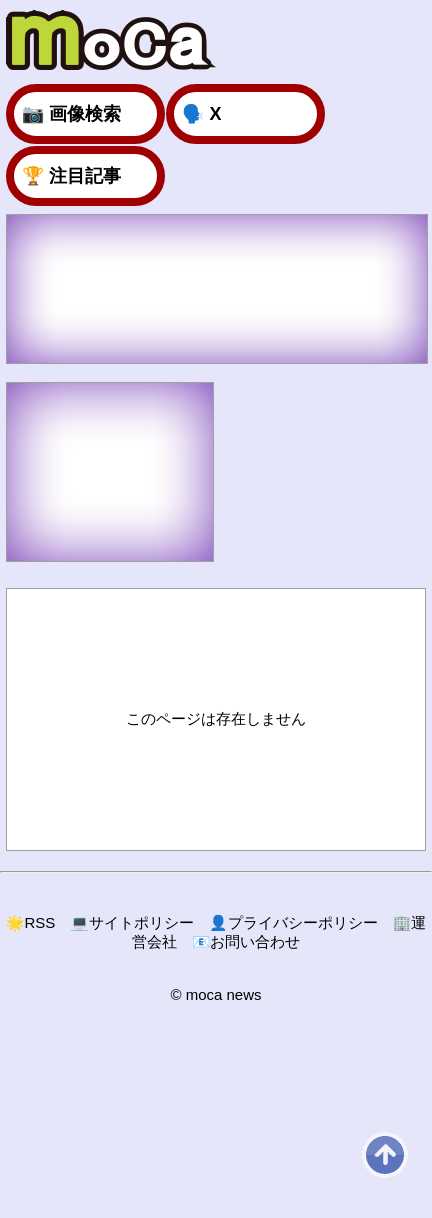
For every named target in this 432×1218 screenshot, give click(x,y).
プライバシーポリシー (293, 922)
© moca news (215, 994)
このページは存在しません (216, 718)
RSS (31, 922)
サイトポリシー (132, 922)
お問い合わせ (246, 941)
